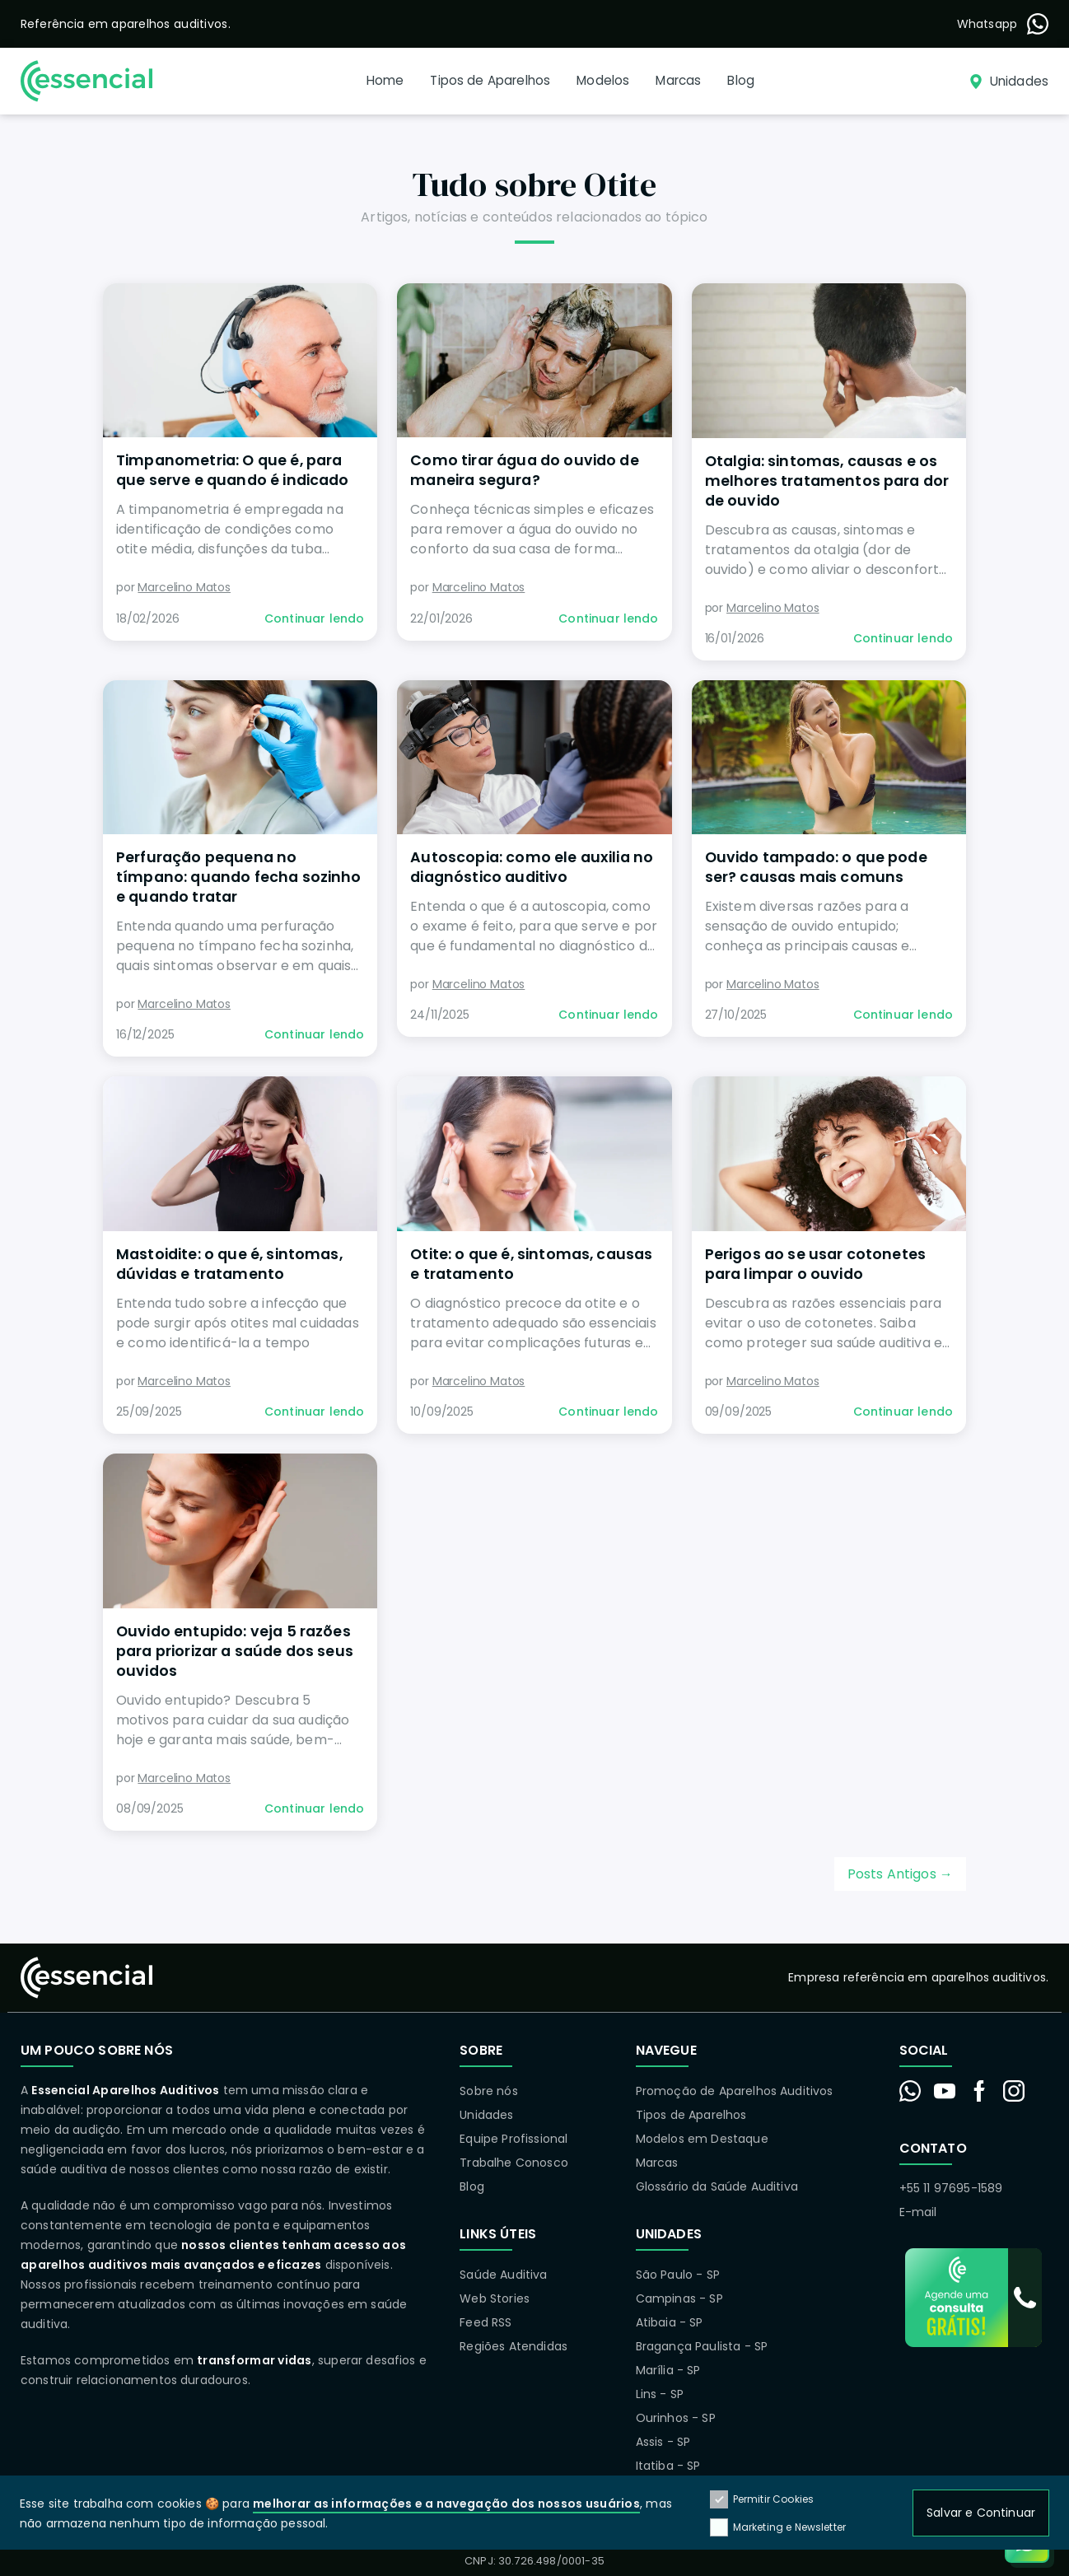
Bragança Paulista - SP (702, 2346)
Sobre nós (488, 2091)
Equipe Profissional (513, 2138)
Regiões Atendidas (513, 2346)
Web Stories (495, 2298)
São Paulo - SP (678, 2274)
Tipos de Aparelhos (490, 80)
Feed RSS (485, 2322)
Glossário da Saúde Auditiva (717, 2186)
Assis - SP (663, 2442)
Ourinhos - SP (676, 2418)
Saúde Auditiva (503, 2274)
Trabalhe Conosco (514, 2162)
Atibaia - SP (669, 2322)
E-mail (918, 2212)
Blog (740, 80)
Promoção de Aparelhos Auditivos (734, 2091)
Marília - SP (668, 2370)
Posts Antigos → (900, 1873)
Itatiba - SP (668, 2465)
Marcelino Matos (184, 587)
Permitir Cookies (762, 2500)
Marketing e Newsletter (778, 2527)
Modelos (603, 80)
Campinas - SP (679, 2298)
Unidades (486, 2115)
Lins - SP (660, 2394)
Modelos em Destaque (702, 2138)
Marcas (678, 80)
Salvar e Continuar (981, 2512)
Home (385, 80)
